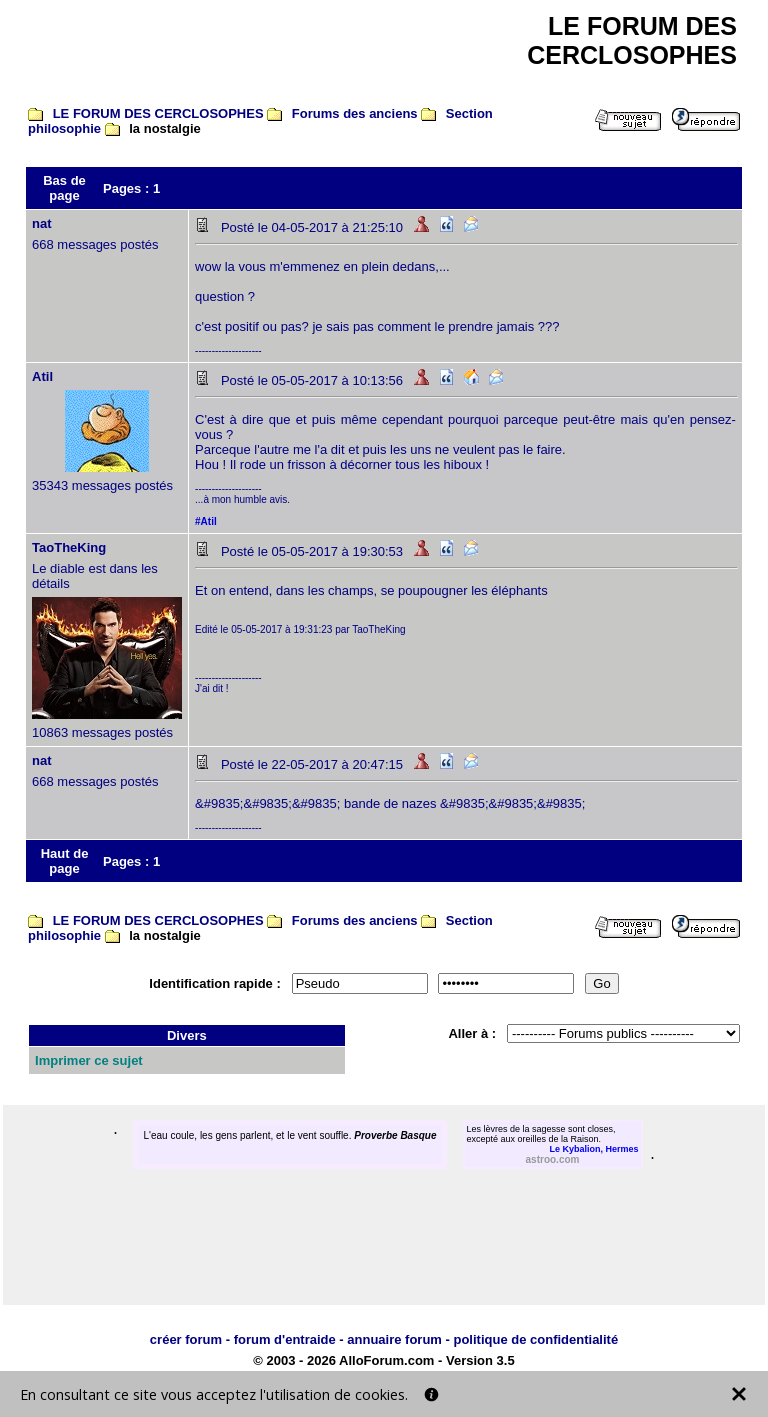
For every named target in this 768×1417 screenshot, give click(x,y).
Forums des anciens (355, 113)
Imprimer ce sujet (89, 1060)
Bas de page (64, 188)
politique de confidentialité (535, 1339)
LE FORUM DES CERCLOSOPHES (158, 113)
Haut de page (65, 861)
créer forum (186, 1339)
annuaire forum (394, 1339)
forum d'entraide (285, 1339)
